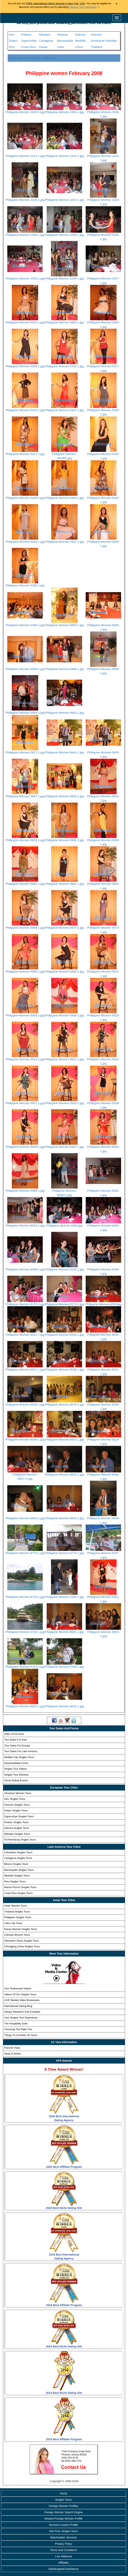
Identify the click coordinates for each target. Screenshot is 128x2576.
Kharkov (62, 34)
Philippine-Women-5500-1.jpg (64, 625)
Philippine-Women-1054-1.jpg (25, 278)
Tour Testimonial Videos (17, 1988)
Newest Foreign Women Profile (64, 2518)
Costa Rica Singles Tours (18, 1893)
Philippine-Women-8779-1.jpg (64, 1553)
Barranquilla (65, 40)
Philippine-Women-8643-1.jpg (64, 1518)
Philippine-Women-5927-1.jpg (25, 1103)
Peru (12, 47)
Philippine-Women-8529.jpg (103, 1304)
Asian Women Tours (15, 1905)
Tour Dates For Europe (17, 1745)
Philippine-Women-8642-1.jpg (25, 1518)
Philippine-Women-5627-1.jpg (25, 752)
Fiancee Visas (12, 2047)
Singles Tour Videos (15, 1768)
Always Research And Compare (22, 2011)
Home (63, 2493)
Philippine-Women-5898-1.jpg (64, 971)
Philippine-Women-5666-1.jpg (25, 927)
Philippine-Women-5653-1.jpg (25, 840)
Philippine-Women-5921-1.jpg (64, 1059)
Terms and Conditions (63, 2550)
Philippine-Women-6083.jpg (64, 1225)
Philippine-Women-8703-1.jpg (25, 1666)
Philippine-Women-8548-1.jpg (25, 1404)
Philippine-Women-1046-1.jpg (64, 234)
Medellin (80, 40)
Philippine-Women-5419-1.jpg (25, 410)
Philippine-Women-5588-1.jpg (64, 669)
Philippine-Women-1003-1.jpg (25, 112)
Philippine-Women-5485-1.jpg (25, 625)
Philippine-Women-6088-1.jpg (25, 1269)
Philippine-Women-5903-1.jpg (25, 1015)
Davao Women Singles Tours (20, 1929)
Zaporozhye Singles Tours (19, 1816)
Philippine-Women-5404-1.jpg (64, 322)
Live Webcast (63, 2556)
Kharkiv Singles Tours (16, 1822)
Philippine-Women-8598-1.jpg (25, 1439)
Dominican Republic (104, 40)
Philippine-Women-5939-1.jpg (25, 1146)
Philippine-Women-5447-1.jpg (64, 541)
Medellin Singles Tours (17, 1875)
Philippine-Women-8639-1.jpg (64, 1474)
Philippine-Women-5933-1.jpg (64, 1103)
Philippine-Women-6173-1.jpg (64, 1304)
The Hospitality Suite (16, 2023)
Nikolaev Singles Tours (17, 1833)
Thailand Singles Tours (17, 1911)
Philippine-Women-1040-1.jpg (25, 234)
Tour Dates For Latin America (20, 1751)
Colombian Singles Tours (18, 1852)
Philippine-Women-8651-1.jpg (64, 1632)
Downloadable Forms (16, 1763)
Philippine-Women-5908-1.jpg (64, 1015)
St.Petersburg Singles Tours (20, 1839)
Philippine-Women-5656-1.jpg (64, 840)
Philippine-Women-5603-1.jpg (64, 712)
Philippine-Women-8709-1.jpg (64, 1666)
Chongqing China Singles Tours (22, 1946)
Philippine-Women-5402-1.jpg (25, 322)
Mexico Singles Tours (16, 1864)
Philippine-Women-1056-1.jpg (64, 278)
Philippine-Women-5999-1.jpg (25, 1190)
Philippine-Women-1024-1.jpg (64, 199)
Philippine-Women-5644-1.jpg (64, 752)
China (79, 47)
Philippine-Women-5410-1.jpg (64, 366)
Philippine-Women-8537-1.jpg (25, 1369)
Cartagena (46, 40)
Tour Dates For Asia (15, 1739)
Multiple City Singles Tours (19, 1757)
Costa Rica (28, 47)
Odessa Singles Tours (16, 1828)
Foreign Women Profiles (63, 2506)
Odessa (80, 34)
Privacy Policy (63, 2543)
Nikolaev (45, 34)
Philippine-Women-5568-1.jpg (25, 669)
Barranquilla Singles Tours (19, 1869)
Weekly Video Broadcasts (21, 2000)
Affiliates (63, 2562)
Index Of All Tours (14, 1733)
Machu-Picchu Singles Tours (20, 1887)
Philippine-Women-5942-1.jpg (64, 1146)
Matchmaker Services (63, 2537)
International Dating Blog (18, 2006)
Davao (43, 47)
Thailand (96, 47)
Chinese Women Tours (17, 1934)
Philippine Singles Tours (17, 1917)
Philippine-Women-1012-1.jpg (25, 156)
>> (85, 7)
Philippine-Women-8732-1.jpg (25, 1597)
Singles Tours (63, 2499)
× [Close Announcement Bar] (116, 4)
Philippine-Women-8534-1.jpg (64, 1334)
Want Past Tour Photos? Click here (32, 58)
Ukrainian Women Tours (17, 1793)
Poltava (26, 34)
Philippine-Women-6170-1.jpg (25, 1304)
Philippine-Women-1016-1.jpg (64, 156)
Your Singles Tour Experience (21, 2017)
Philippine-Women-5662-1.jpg (64, 883)
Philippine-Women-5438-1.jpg (25, 497)
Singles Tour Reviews (16, 1774)
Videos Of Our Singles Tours (20, 1994)
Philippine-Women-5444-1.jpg (25, 541)
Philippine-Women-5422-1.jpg (64, 410)
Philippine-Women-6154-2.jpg (64, 1269)
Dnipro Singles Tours (16, 1810)
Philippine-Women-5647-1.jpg (25, 796)
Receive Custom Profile (63, 2524)
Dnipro (13, 40)
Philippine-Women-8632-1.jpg (64, 1706)
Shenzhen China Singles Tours (21, 1940)
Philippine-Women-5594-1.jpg (25, 712)
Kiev (12, 34)
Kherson (96, 34)
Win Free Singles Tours (63, 2531)
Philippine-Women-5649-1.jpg (64, 796)
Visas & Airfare (12, 2053)
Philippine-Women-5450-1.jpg (25, 585)
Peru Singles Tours (15, 1881)
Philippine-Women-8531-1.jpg (25, 1334)
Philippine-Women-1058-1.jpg (64, 1597)
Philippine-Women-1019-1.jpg (25, 199)
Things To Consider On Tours (20, 2035)
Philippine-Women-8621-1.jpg (25, 1706)
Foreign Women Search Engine (63, 2512)
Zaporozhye (29, 40)
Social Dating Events (16, 1780)
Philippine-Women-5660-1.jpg (25, 883)
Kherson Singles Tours (17, 1804)
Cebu (60, 47)
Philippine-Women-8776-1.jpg (25, 1553)
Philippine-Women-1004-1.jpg (64, 112)
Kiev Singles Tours (14, 1798)
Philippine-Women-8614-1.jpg (64, 1439)
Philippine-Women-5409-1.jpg (25, 366)
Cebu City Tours (13, 1923)
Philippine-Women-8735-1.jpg (25, 1632)
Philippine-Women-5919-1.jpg (25, 1059)
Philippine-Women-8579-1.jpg (64, 1404)
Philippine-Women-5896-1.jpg (25, 971)
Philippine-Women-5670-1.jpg (64, 927)
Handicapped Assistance (63, 2568)
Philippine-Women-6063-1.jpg (25, 1225)
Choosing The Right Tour (18, 2029)
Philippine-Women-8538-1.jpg (64, 1369)
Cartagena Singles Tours (18, 1858)
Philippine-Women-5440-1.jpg (64, 497)
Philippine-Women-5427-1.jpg (25, 454)
